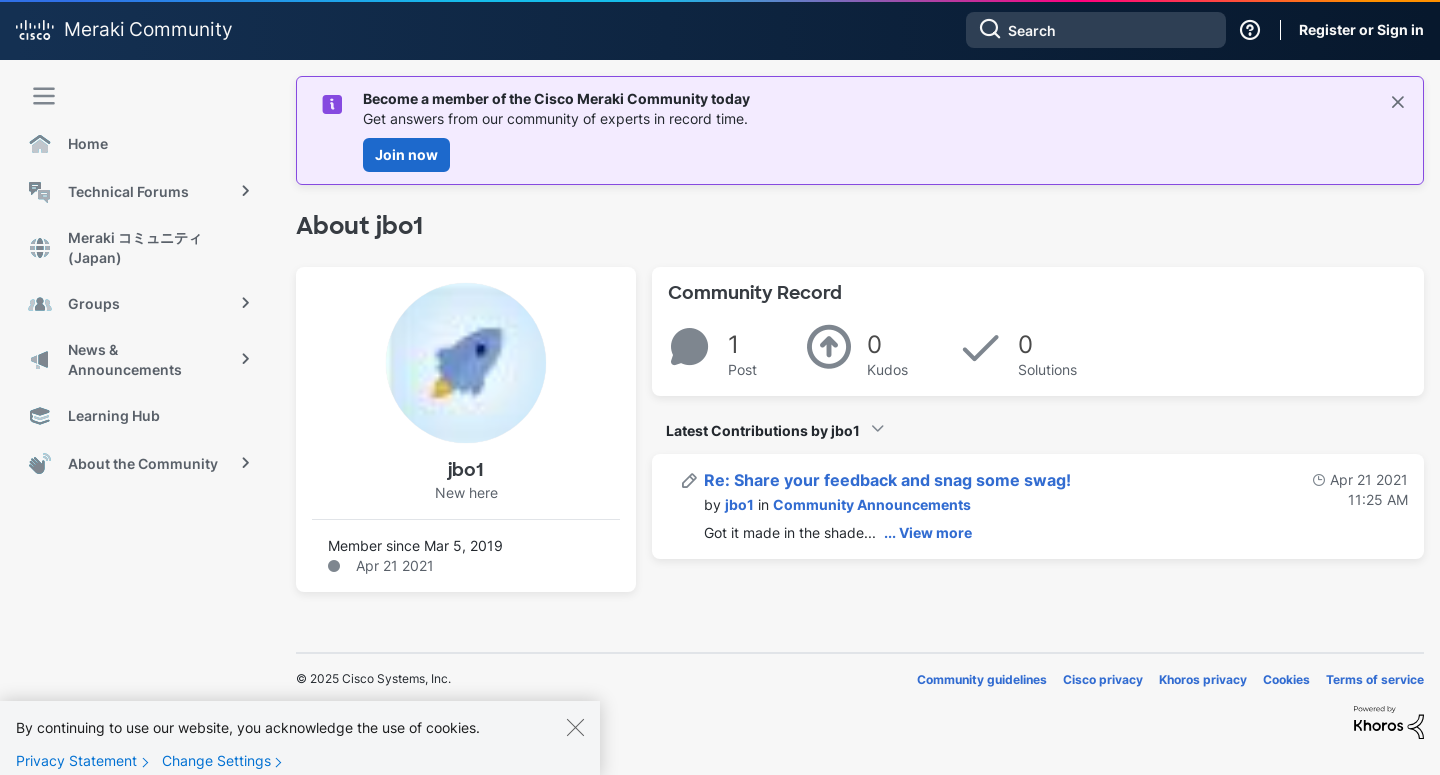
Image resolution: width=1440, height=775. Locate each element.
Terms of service (1375, 679)
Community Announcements (872, 504)
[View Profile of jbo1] (739, 504)
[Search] (1096, 30)
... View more (928, 532)
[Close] (575, 741)
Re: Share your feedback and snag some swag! (887, 480)
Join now (406, 154)
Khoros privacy (1203, 679)
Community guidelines (982, 679)
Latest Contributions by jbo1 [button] (763, 430)
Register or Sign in (1361, 29)
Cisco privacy (1103, 679)
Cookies (1286, 679)
